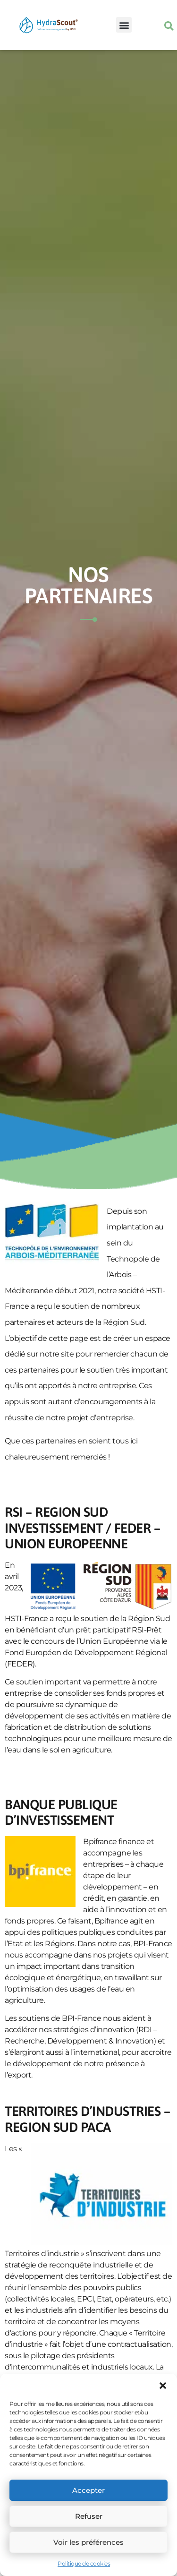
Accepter (88, 2490)
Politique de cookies (84, 2563)
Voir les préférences (88, 2542)
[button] (163, 2385)
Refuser (88, 2516)
